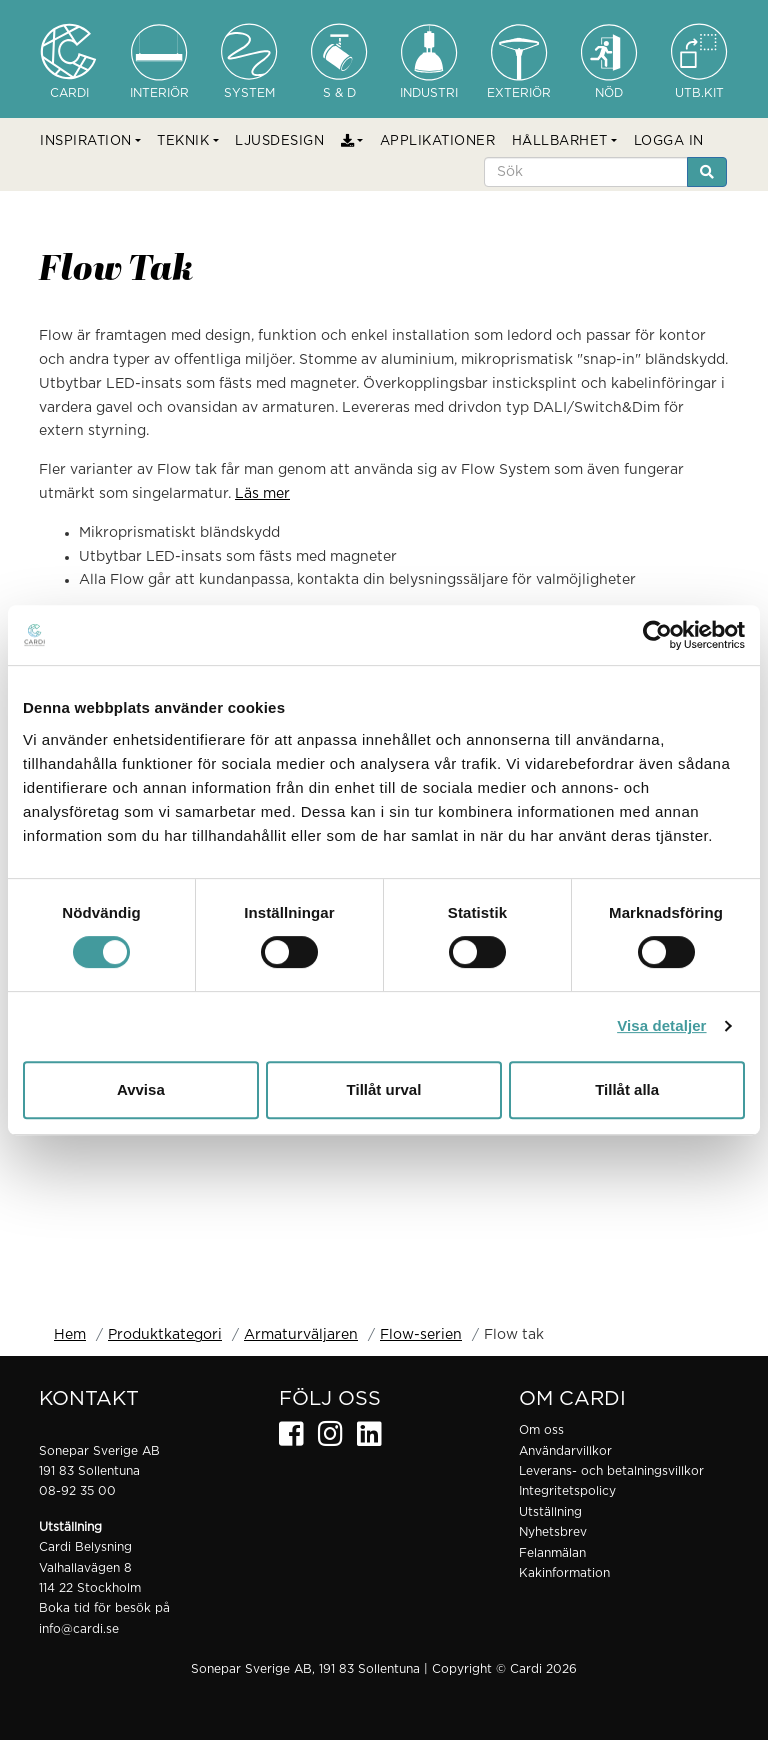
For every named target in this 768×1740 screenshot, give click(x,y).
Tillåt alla (627, 1089)
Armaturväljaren (301, 1335)
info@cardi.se (79, 1629)
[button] (90, 142)
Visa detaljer (661, 1025)
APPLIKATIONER (438, 141)
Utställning (550, 1512)
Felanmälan (552, 1553)
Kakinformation (564, 1573)
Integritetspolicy (567, 1491)
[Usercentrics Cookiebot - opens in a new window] (657, 635)
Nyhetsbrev (553, 1532)
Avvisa (141, 1089)
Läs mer (262, 494)
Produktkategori (165, 1335)
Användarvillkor (565, 1451)
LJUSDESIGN (279, 141)
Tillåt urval (384, 1089)
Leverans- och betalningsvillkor (611, 1471)
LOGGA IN (669, 141)
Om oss (541, 1430)
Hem (70, 1335)
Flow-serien (421, 1335)
